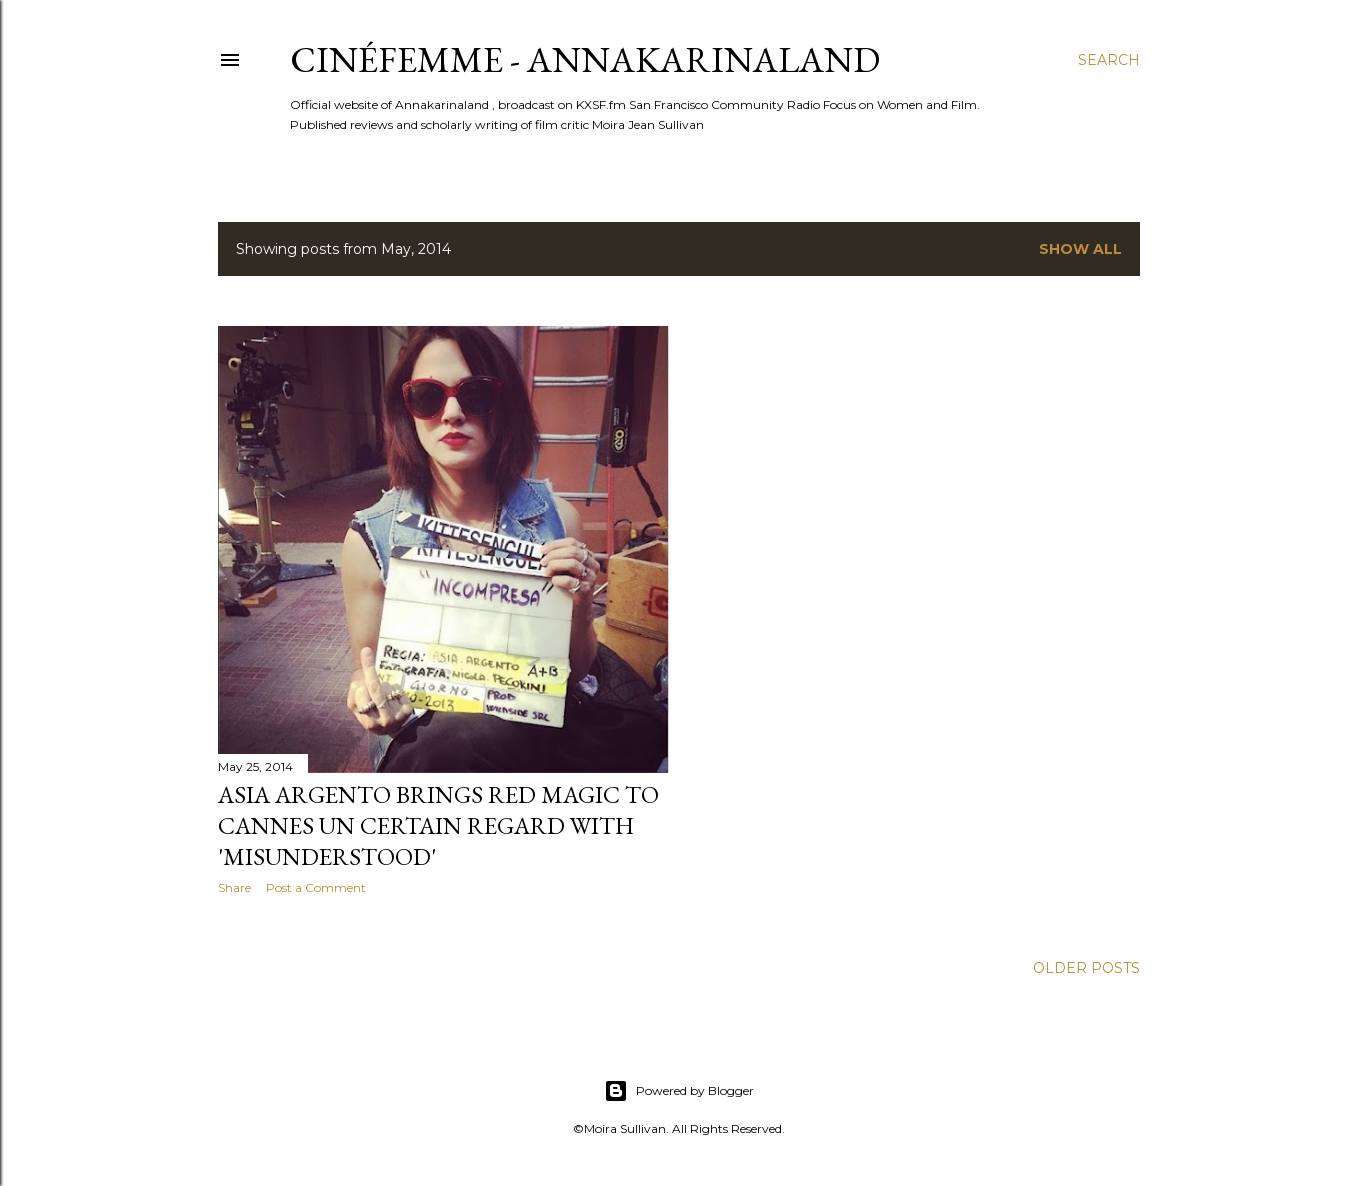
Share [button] (234, 887)
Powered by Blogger (679, 1091)
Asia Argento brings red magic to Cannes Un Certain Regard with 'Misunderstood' (438, 825)
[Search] (1109, 60)
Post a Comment (316, 887)
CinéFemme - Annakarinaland (585, 59)
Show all (1080, 249)
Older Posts (1086, 968)
